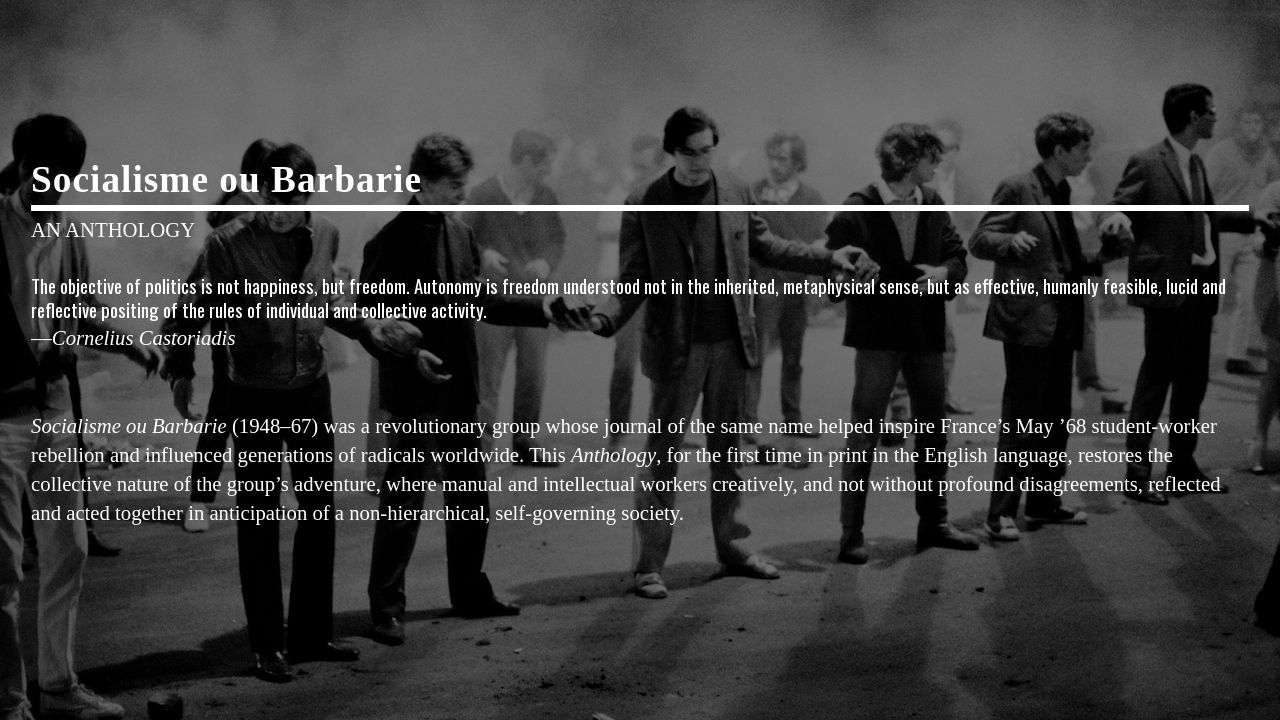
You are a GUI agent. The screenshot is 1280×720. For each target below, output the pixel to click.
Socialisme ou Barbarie (226, 179)
